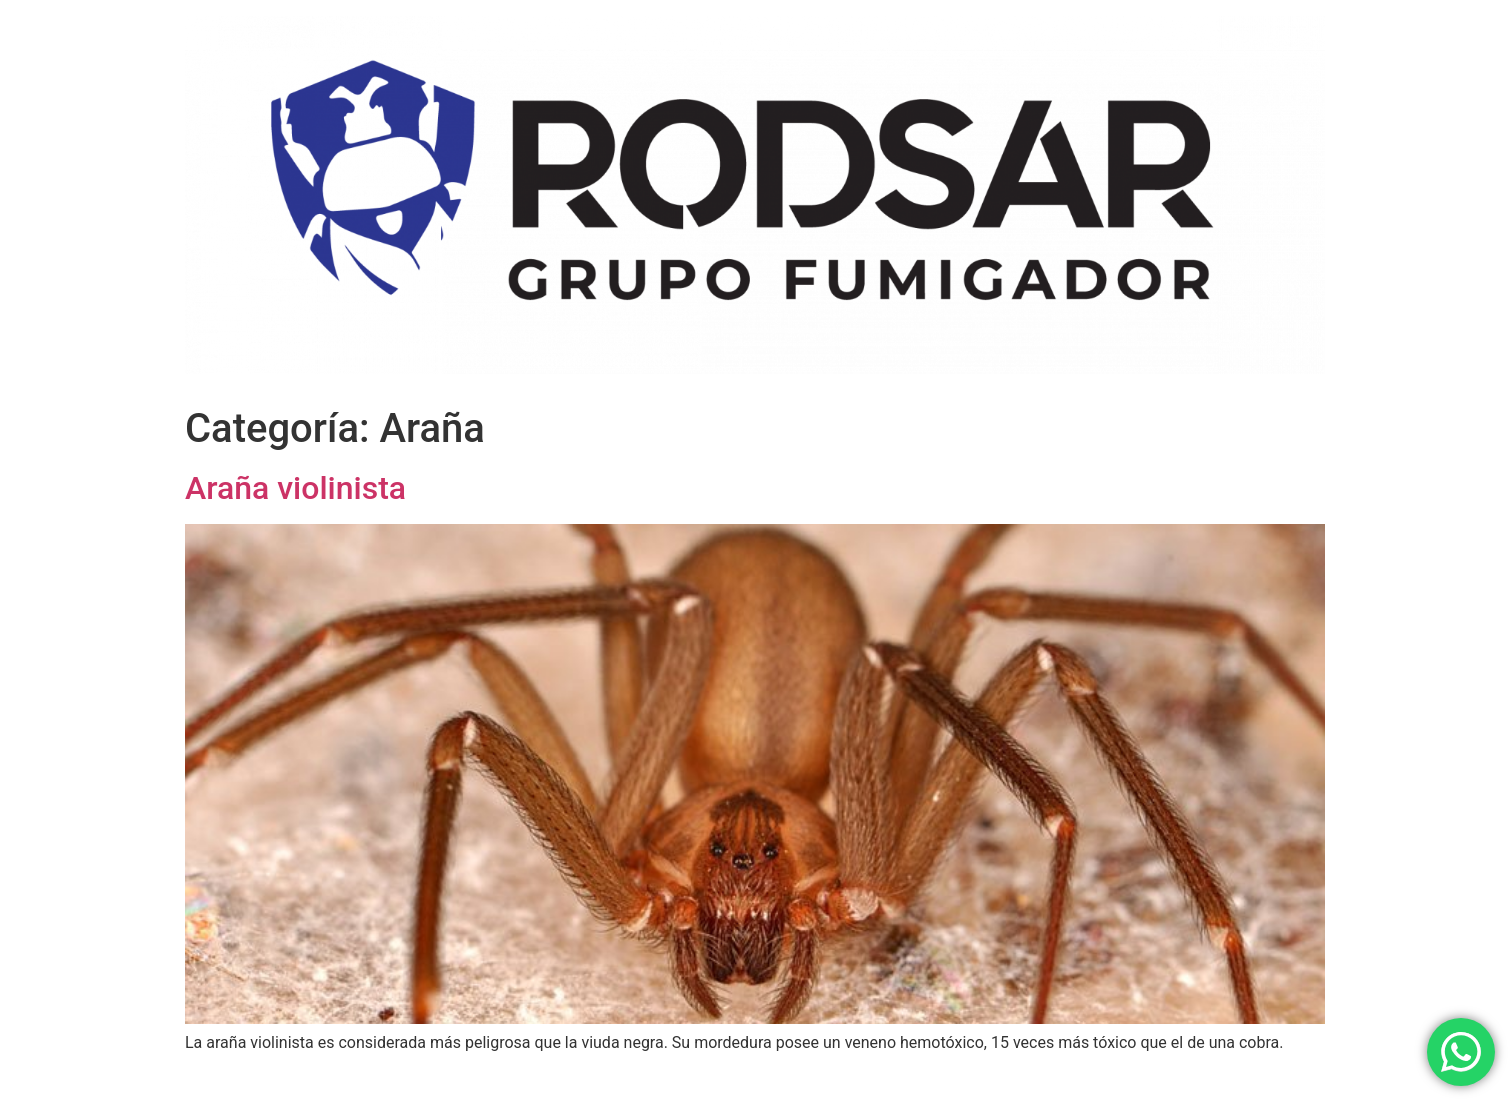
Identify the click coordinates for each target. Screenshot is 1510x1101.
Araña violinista (295, 488)
